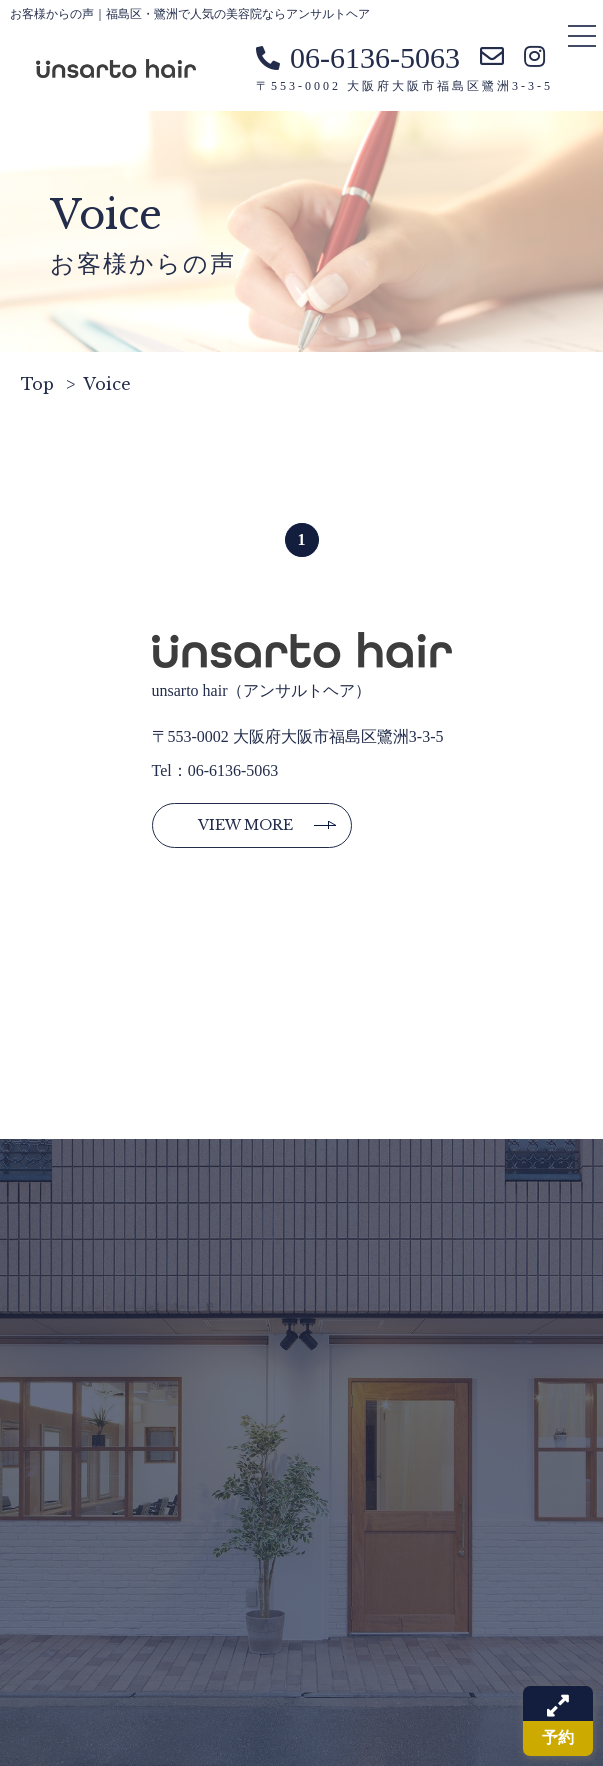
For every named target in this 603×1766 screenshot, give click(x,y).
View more (245, 825)
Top (37, 384)
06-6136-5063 (358, 58)
